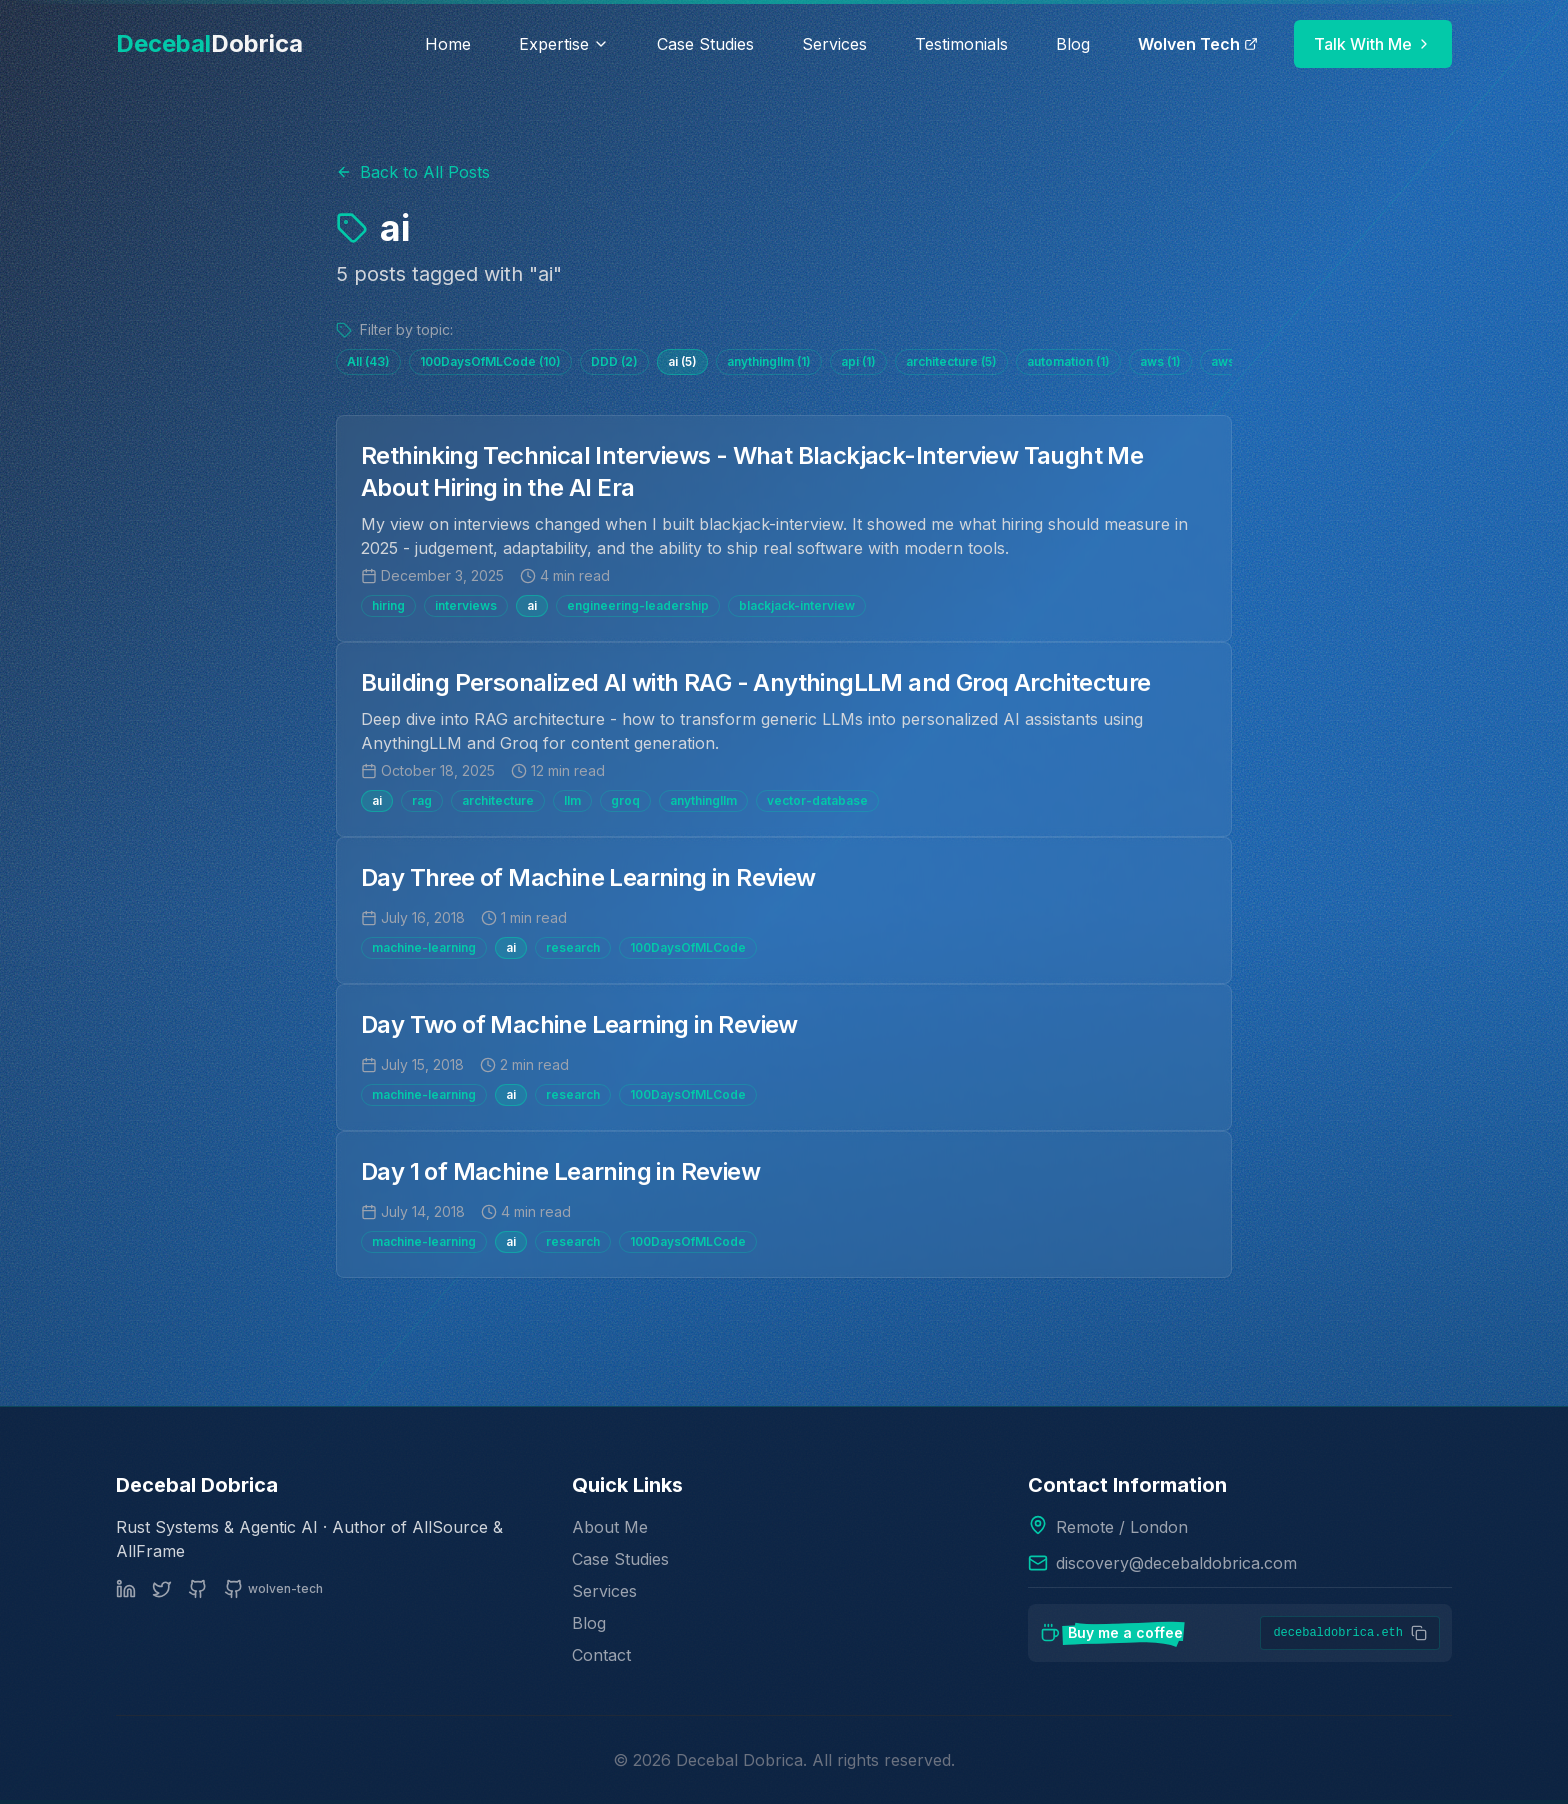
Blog (1073, 44)
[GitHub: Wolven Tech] (273, 1589)
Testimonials (961, 44)
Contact (601, 1655)
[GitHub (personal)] (198, 1589)
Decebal (209, 43)
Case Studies (705, 44)
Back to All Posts (413, 172)
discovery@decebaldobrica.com (1176, 1563)
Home (448, 44)
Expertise (564, 44)
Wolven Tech (1198, 44)
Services (834, 44)
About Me (610, 1527)
